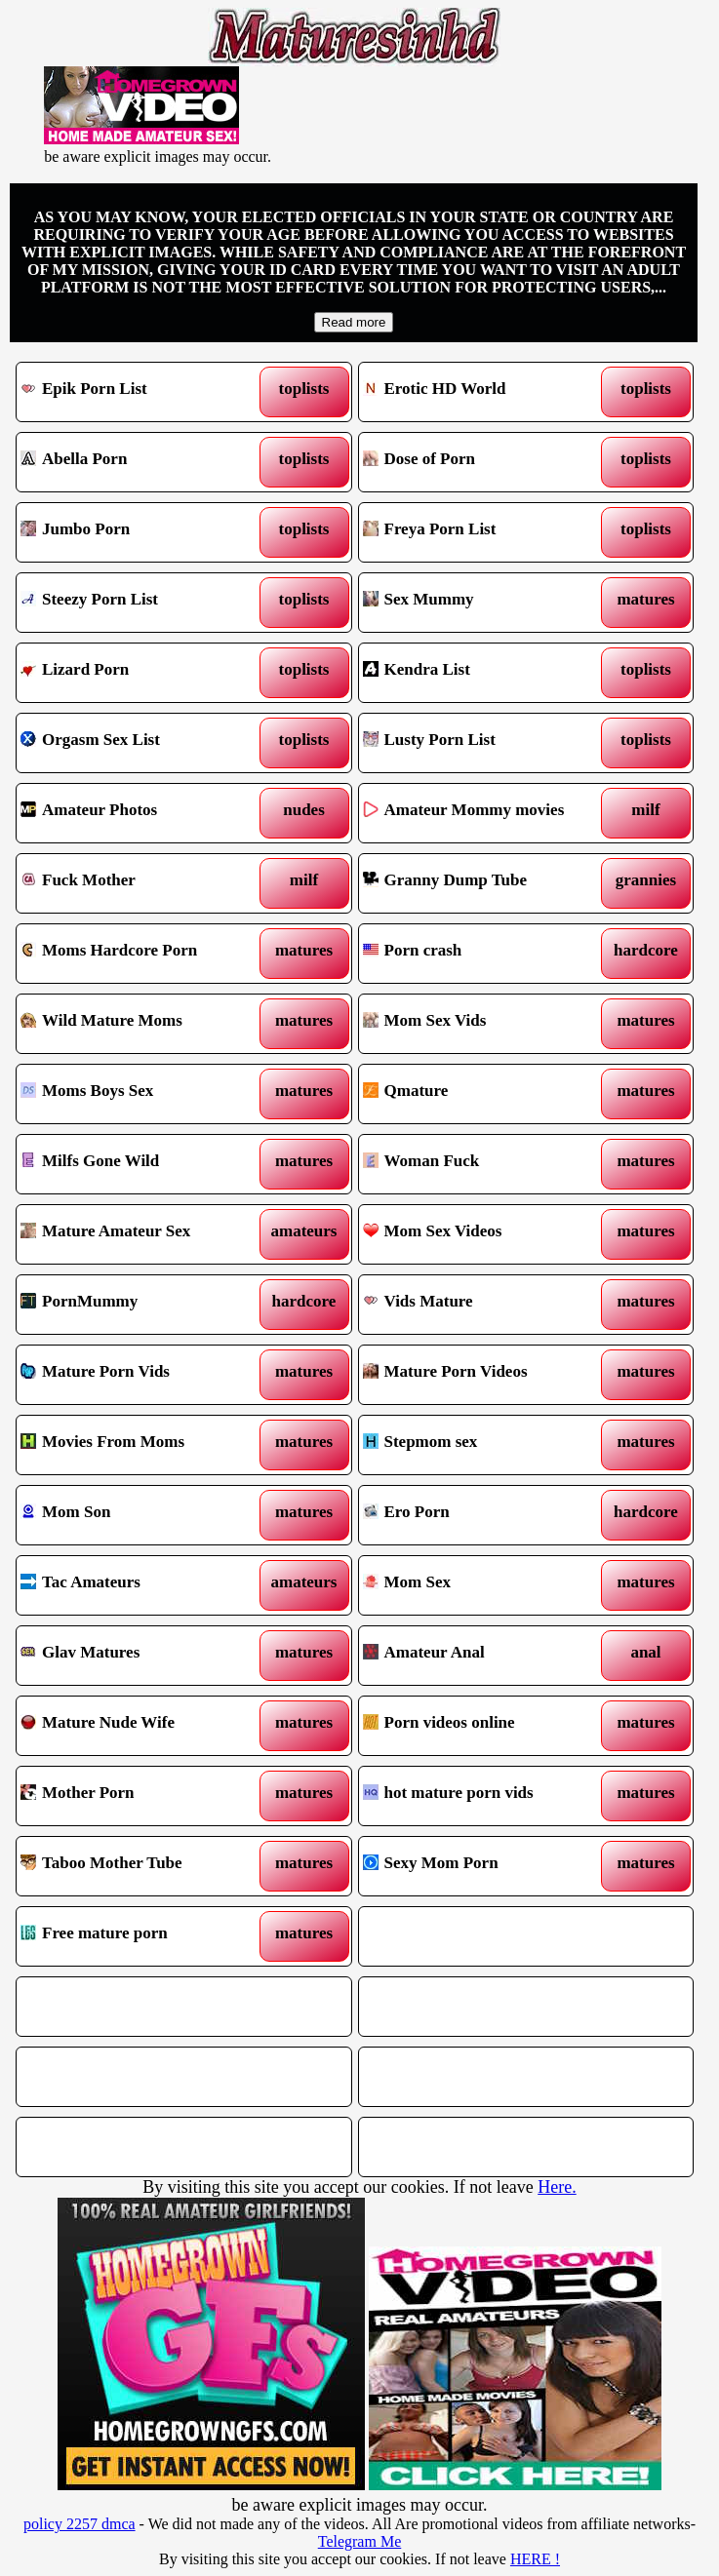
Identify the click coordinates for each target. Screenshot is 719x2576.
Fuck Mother (140, 883)
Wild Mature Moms (140, 1023)
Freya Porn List (483, 532)
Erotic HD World (483, 392)
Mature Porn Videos (483, 1374)
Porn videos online (483, 1725)
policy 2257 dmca (79, 2524)
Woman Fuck (483, 1164)
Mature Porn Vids (140, 1374)
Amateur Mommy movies (483, 813)
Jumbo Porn (140, 532)
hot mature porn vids (483, 1796)
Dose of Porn (483, 462)
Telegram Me (360, 2541)
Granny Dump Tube (483, 883)
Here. (557, 2187)
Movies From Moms (140, 1445)
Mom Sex (483, 1585)
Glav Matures (140, 1655)
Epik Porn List (140, 392)
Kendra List (483, 672)
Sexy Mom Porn (483, 1866)
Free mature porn (140, 1936)
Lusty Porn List (483, 743)
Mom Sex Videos (483, 1234)
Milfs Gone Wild (140, 1164)
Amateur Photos (140, 813)
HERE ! (535, 2559)
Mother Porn (140, 1796)
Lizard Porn (140, 672)
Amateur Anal (483, 1655)
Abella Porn (140, 462)
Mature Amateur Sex (140, 1234)
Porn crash (483, 953)
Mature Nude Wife (140, 1725)
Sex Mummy (483, 602)
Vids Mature (483, 1304)
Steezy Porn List (140, 602)
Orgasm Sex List (140, 743)
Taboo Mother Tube (140, 1866)
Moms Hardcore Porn (140, 953)
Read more (354, 322)
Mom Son (140, 1515)
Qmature (483, 1094)
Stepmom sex (483, 1445)
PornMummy (140, 1304)
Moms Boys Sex (140, 1094)
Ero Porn (483, 1515)
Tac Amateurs (140, 1585)
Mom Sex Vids (483, 1023)
